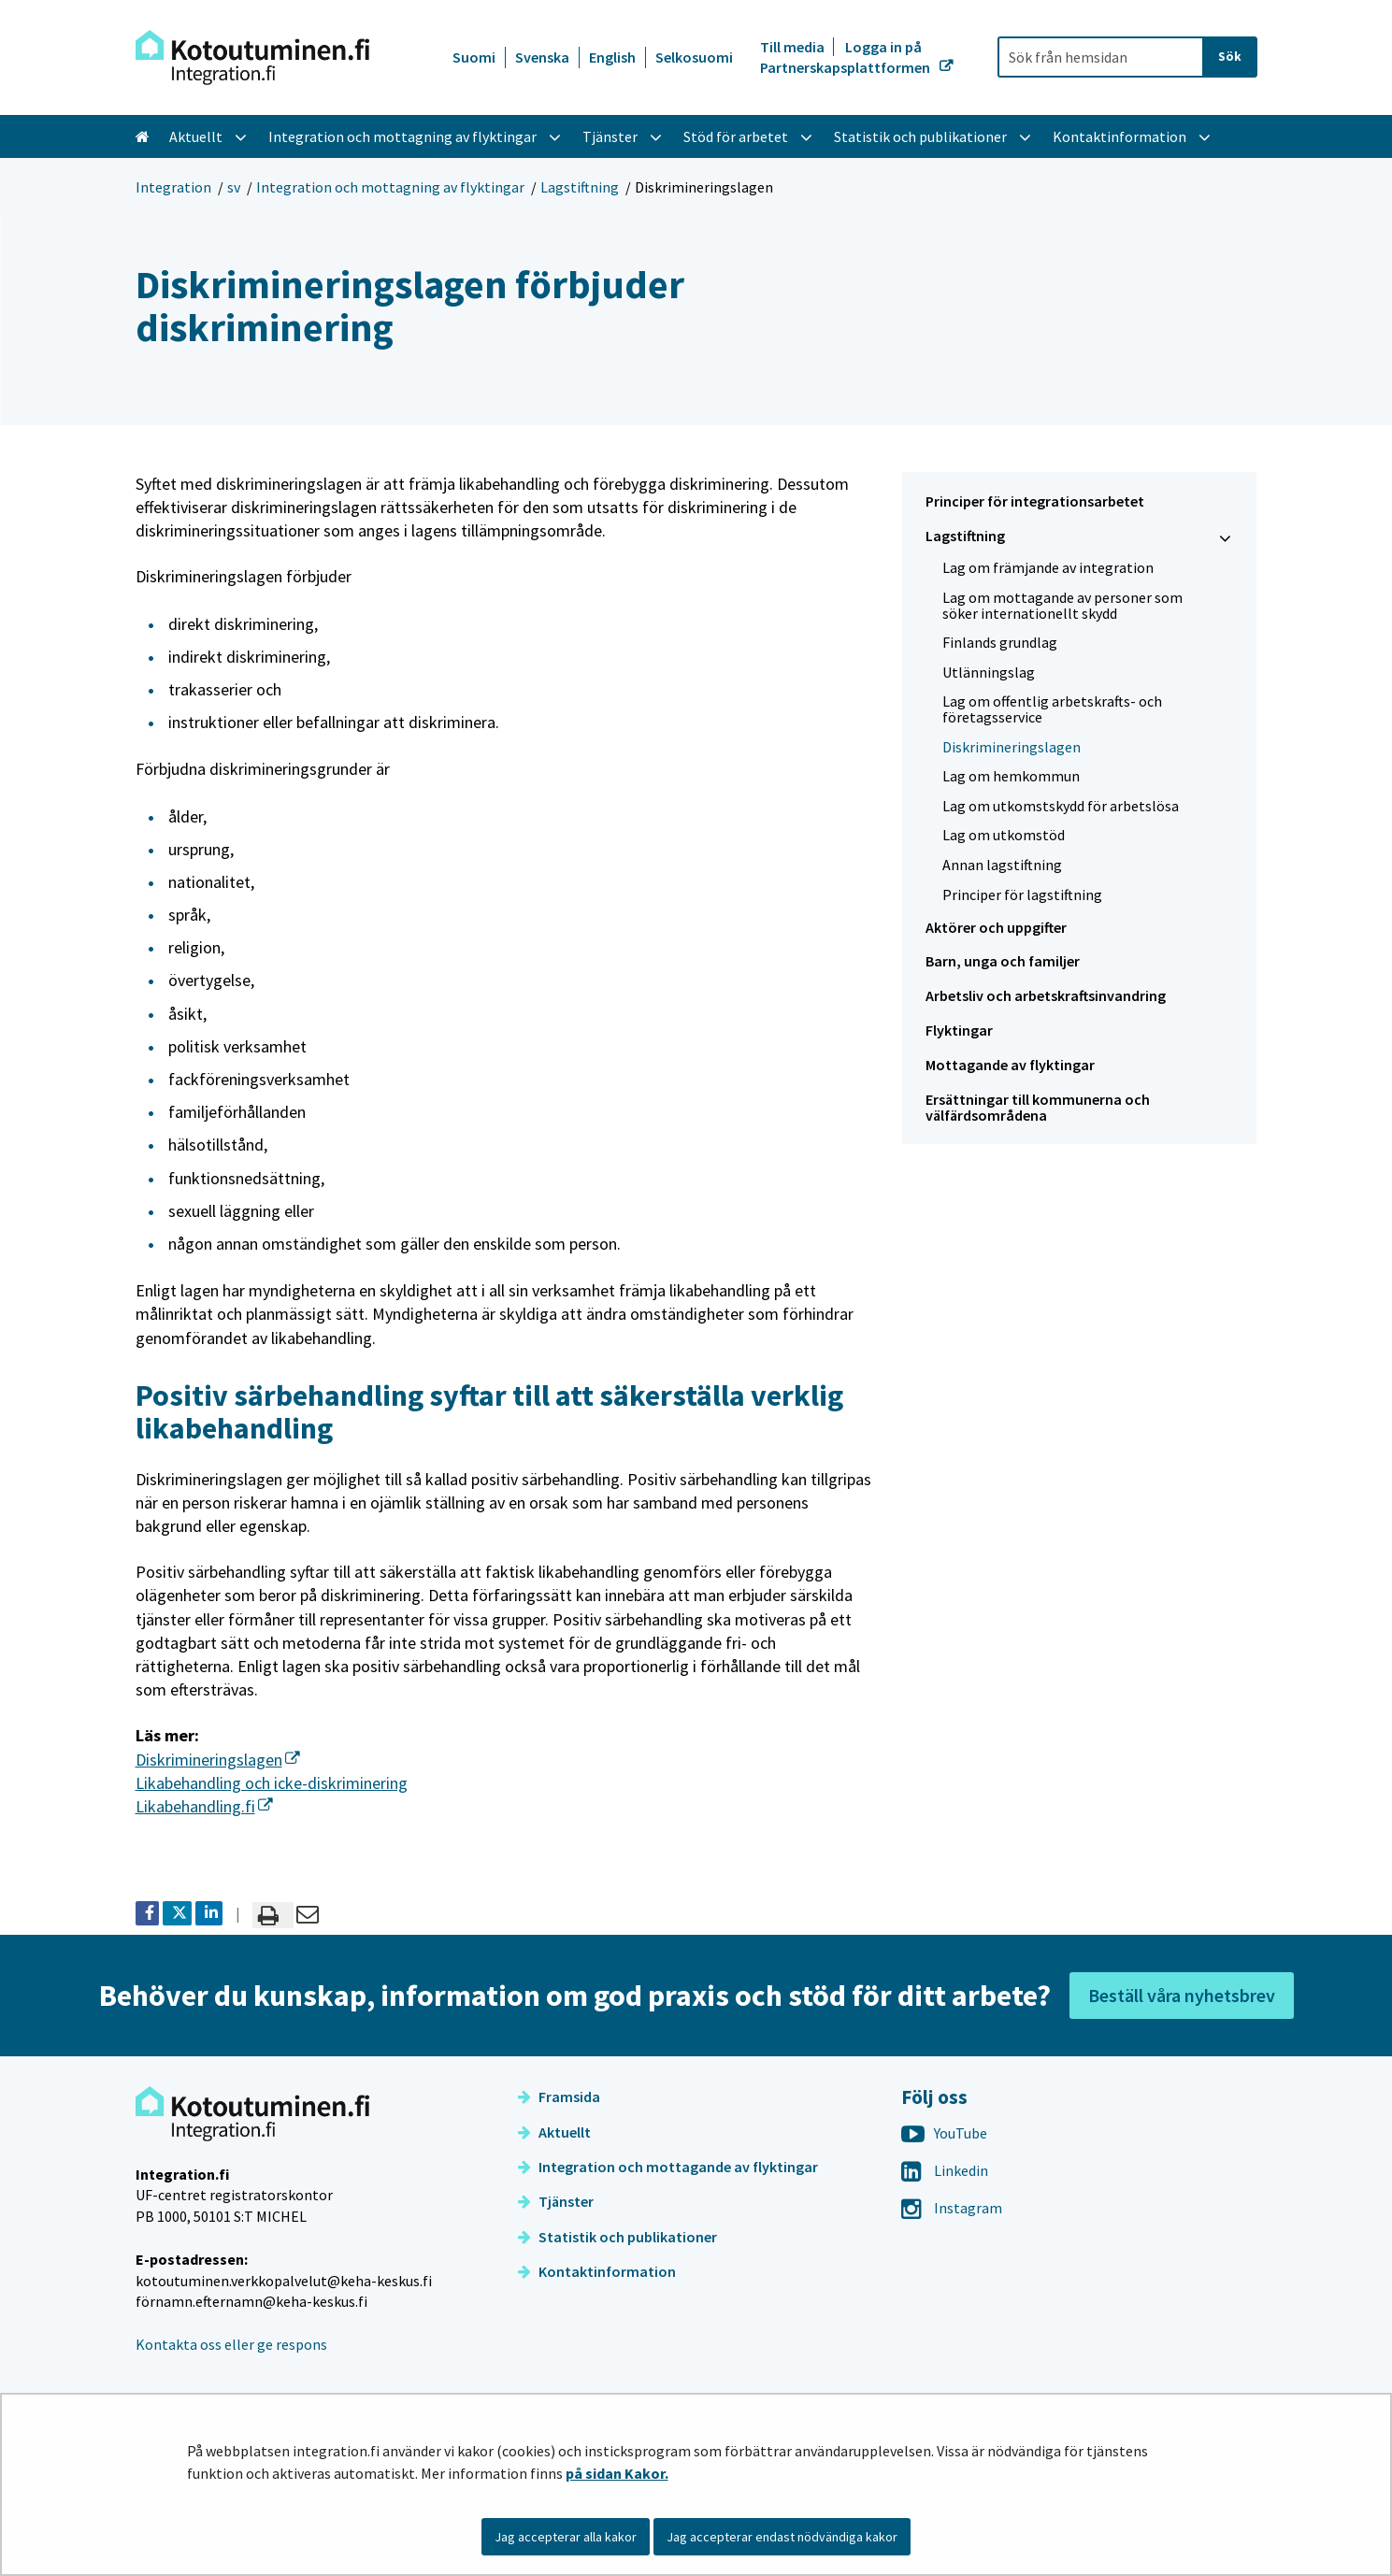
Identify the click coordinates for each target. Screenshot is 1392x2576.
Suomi (473, 57)
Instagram (951, 2207)
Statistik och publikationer (617, 2236)
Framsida (559, 2096)
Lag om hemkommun (1011, 775)
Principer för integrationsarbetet (1035, 501)
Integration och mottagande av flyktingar (668, 2166)
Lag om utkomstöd (1003, 834)
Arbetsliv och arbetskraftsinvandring (1046, 995)
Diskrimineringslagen (218, 1759)
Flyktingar (959, 1030)
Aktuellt (554, 2132)
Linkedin (944, 2170)
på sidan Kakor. (617, 2473)
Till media (793, 46)
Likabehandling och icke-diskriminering (272, 1783)
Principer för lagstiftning (1022, 894)
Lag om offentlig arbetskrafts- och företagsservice (1052, 709)
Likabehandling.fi (204, 1806)
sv (233, 187)
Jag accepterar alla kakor (566, 2536)
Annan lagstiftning (1002, 864)
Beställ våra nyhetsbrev (1181, 1995)
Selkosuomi (694, 57)
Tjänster (556, 2201)
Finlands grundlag (999, 642)
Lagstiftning (579, 187)
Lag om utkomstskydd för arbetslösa (1060, 805)
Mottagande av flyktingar (1010, 1064)
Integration (173, 187)
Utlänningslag (988, 672)
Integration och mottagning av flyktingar (390, 187)
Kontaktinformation (597, 2271)
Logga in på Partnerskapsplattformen (846, 57)
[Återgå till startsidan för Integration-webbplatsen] (252, 57)
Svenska (542, 57)
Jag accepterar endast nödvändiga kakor (782, 2536)
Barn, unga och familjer (1003, 961)
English (612, 57)
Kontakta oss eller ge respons (231, 2344)
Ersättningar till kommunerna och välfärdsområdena (1038, 1107)
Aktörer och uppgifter (996, 927)
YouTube (944, 2133)
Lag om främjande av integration (1048, 567)
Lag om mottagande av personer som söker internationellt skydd (1062, 605)
